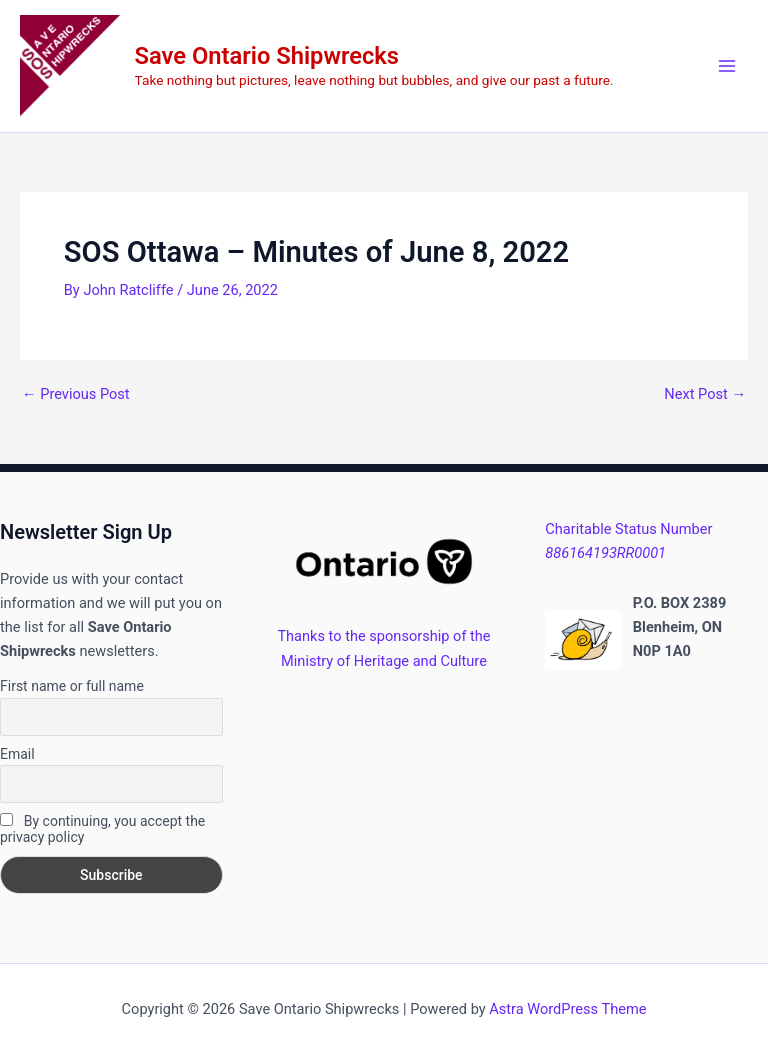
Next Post (705, 394)
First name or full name (72, 686)
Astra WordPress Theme (567, 1009)
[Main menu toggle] (727, 66)
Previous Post (76, 394)
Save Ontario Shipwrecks (267, 56)
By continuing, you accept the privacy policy (102, 829)
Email (17, 754)
